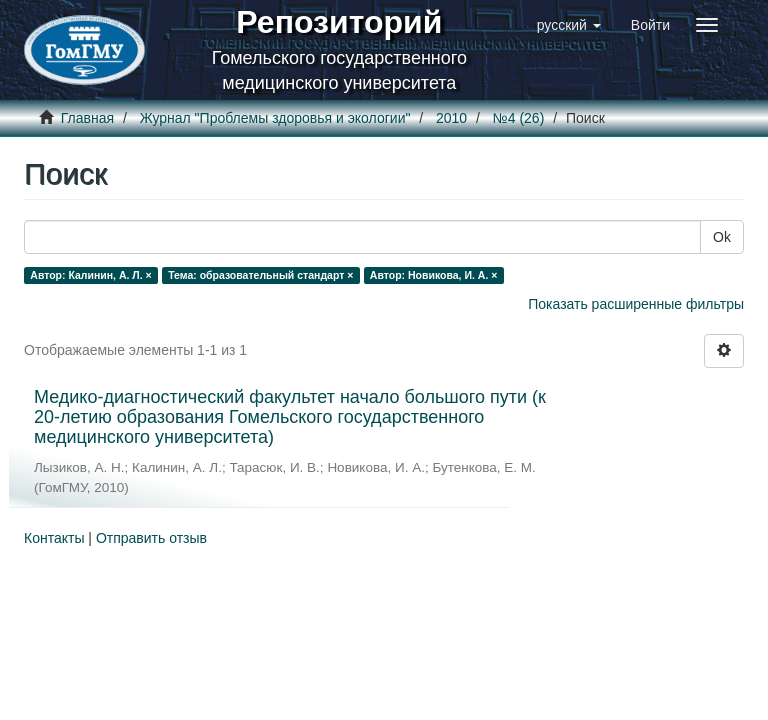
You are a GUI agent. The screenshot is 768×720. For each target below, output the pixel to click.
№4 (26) (519, 118)
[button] (569, 25)
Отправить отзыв (151, 538)
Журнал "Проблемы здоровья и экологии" (275, 118)
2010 (451, 118)
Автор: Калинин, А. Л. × (90, 275)
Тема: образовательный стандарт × (260, 275)
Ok (722, 237)
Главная (87, 118)
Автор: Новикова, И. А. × (434, 275)
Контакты (54, 538)
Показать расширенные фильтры (636, 304)
